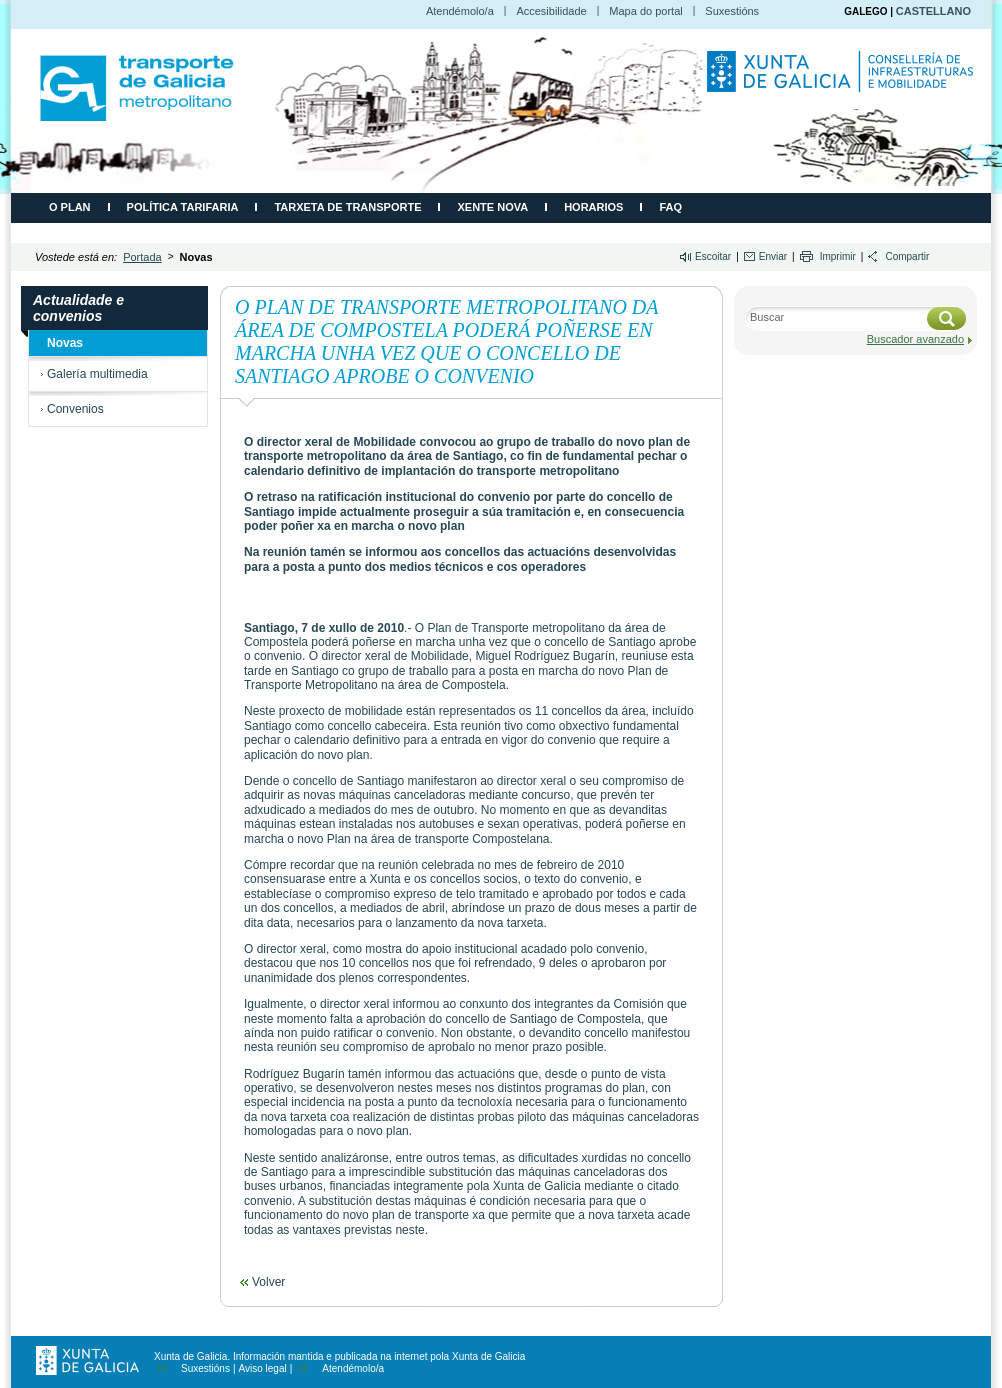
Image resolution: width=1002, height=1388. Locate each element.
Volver (268, 1282)
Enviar (773, 256)
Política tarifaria (183, 207)
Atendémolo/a (460, 11)
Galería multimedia (97, 374)
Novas (65, 343)
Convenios (75, 409)
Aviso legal (263, 1368)
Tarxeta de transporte (347, 207)
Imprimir (838, 256)
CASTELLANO (933, 11)
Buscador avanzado (915, 339)
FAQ (670, 207)
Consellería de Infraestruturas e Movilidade (843, 81)
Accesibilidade (551, 11)
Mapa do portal (645, 11)
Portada (142, 257)
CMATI (137, 88)
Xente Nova (492, 207)
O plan (70, 207)
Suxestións (732, 11)
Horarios (593, 207)
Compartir (907, 256)
